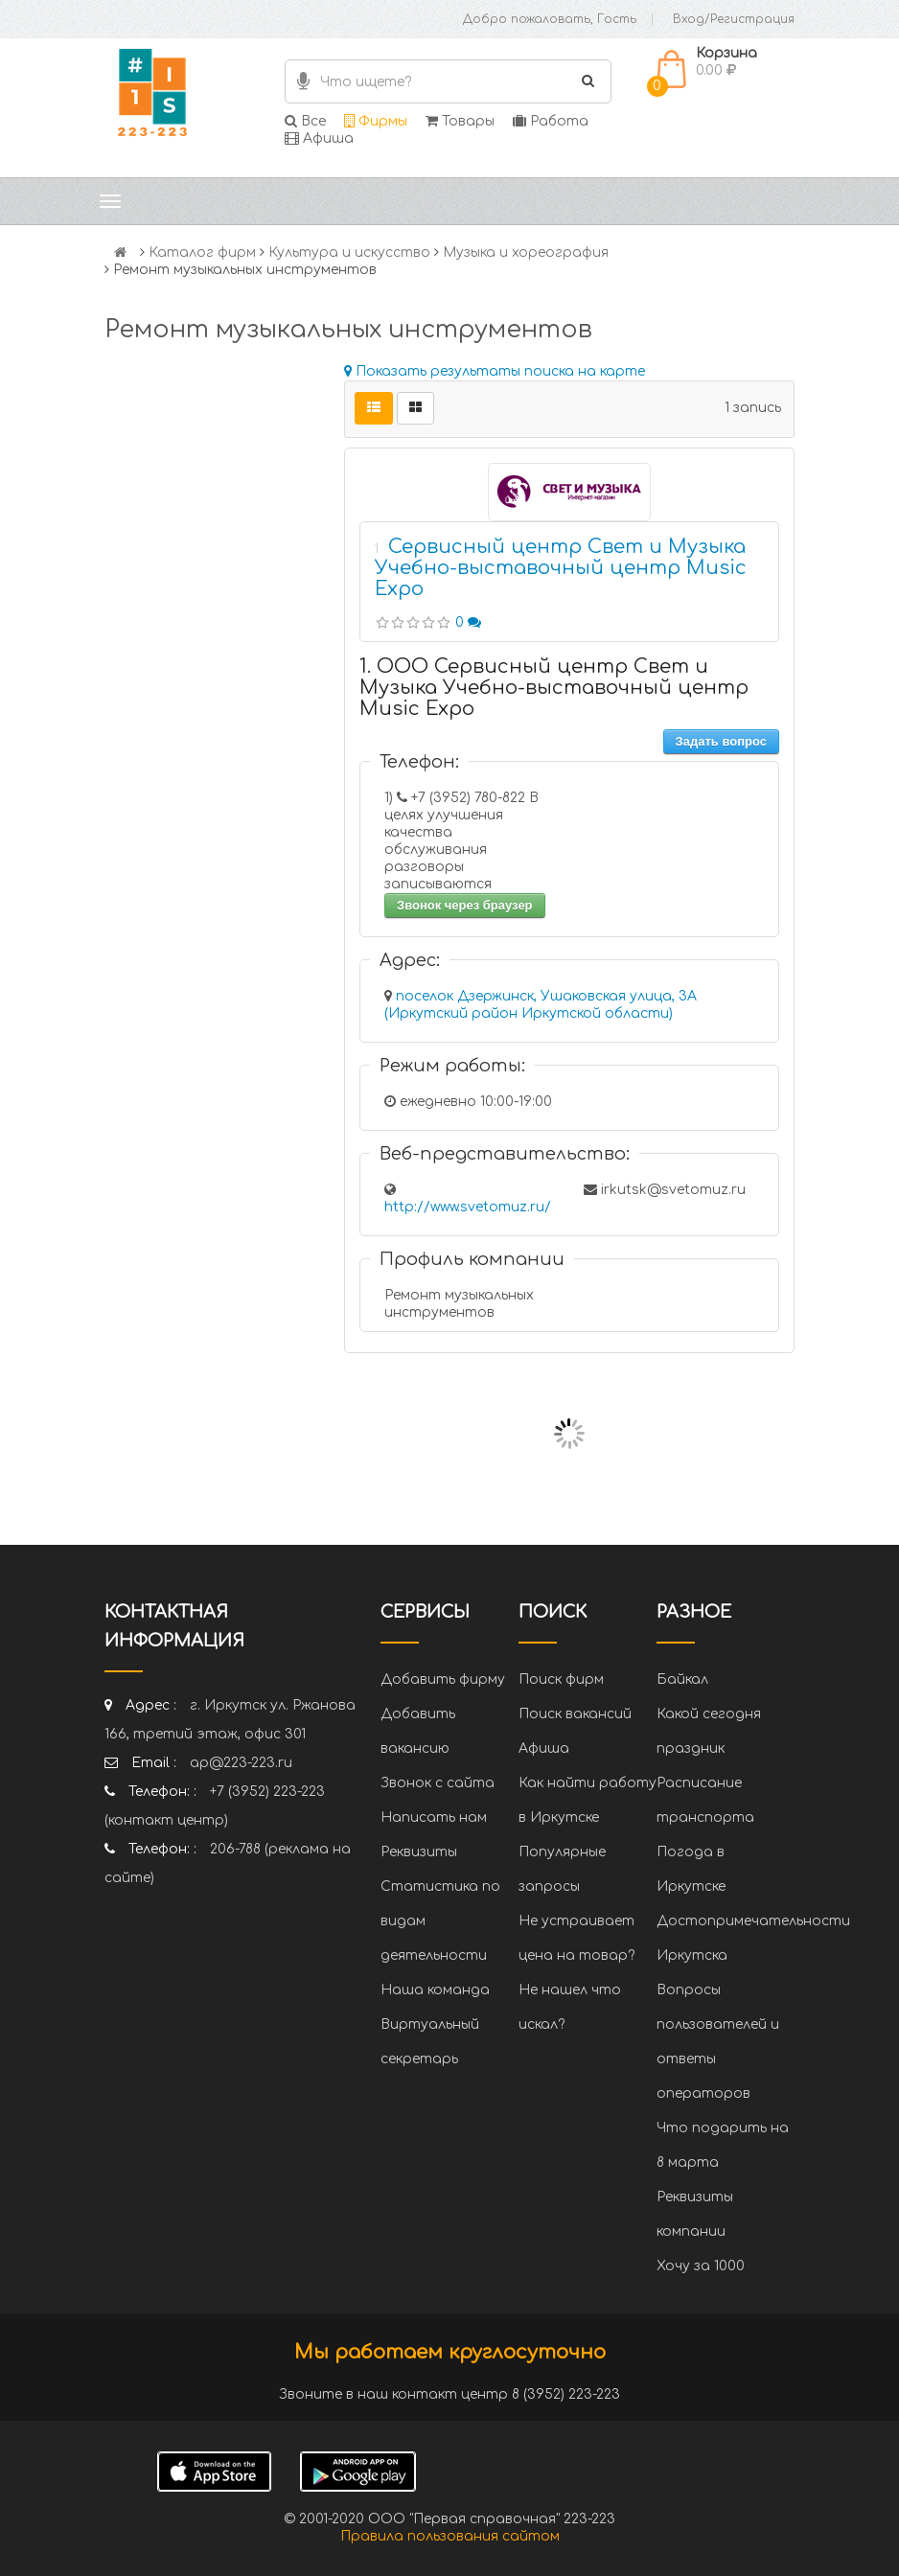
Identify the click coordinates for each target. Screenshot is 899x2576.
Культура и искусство (349, 252)
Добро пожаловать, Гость (549, 19)
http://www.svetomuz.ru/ (467, 1207)
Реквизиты (418, 1852)
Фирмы (375, 121)
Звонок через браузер (465, 905)
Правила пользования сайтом (450, 2536)
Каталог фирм (202, 252)
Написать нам (433, 1817)
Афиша (319, 138)
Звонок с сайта (437, 1783)
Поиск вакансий (575, 1714)
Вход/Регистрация (734, 19)
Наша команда (435, 1990)
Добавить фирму (442, 1679)
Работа (550, 121)
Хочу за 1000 (701, 2266)
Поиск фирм (561, 1679)
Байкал (682, 1679)
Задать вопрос (721, 741)
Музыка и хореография (526, 252)
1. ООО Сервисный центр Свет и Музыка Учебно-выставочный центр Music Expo (554, 688)
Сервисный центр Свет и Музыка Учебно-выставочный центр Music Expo (561, 568)
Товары (460, 121)
